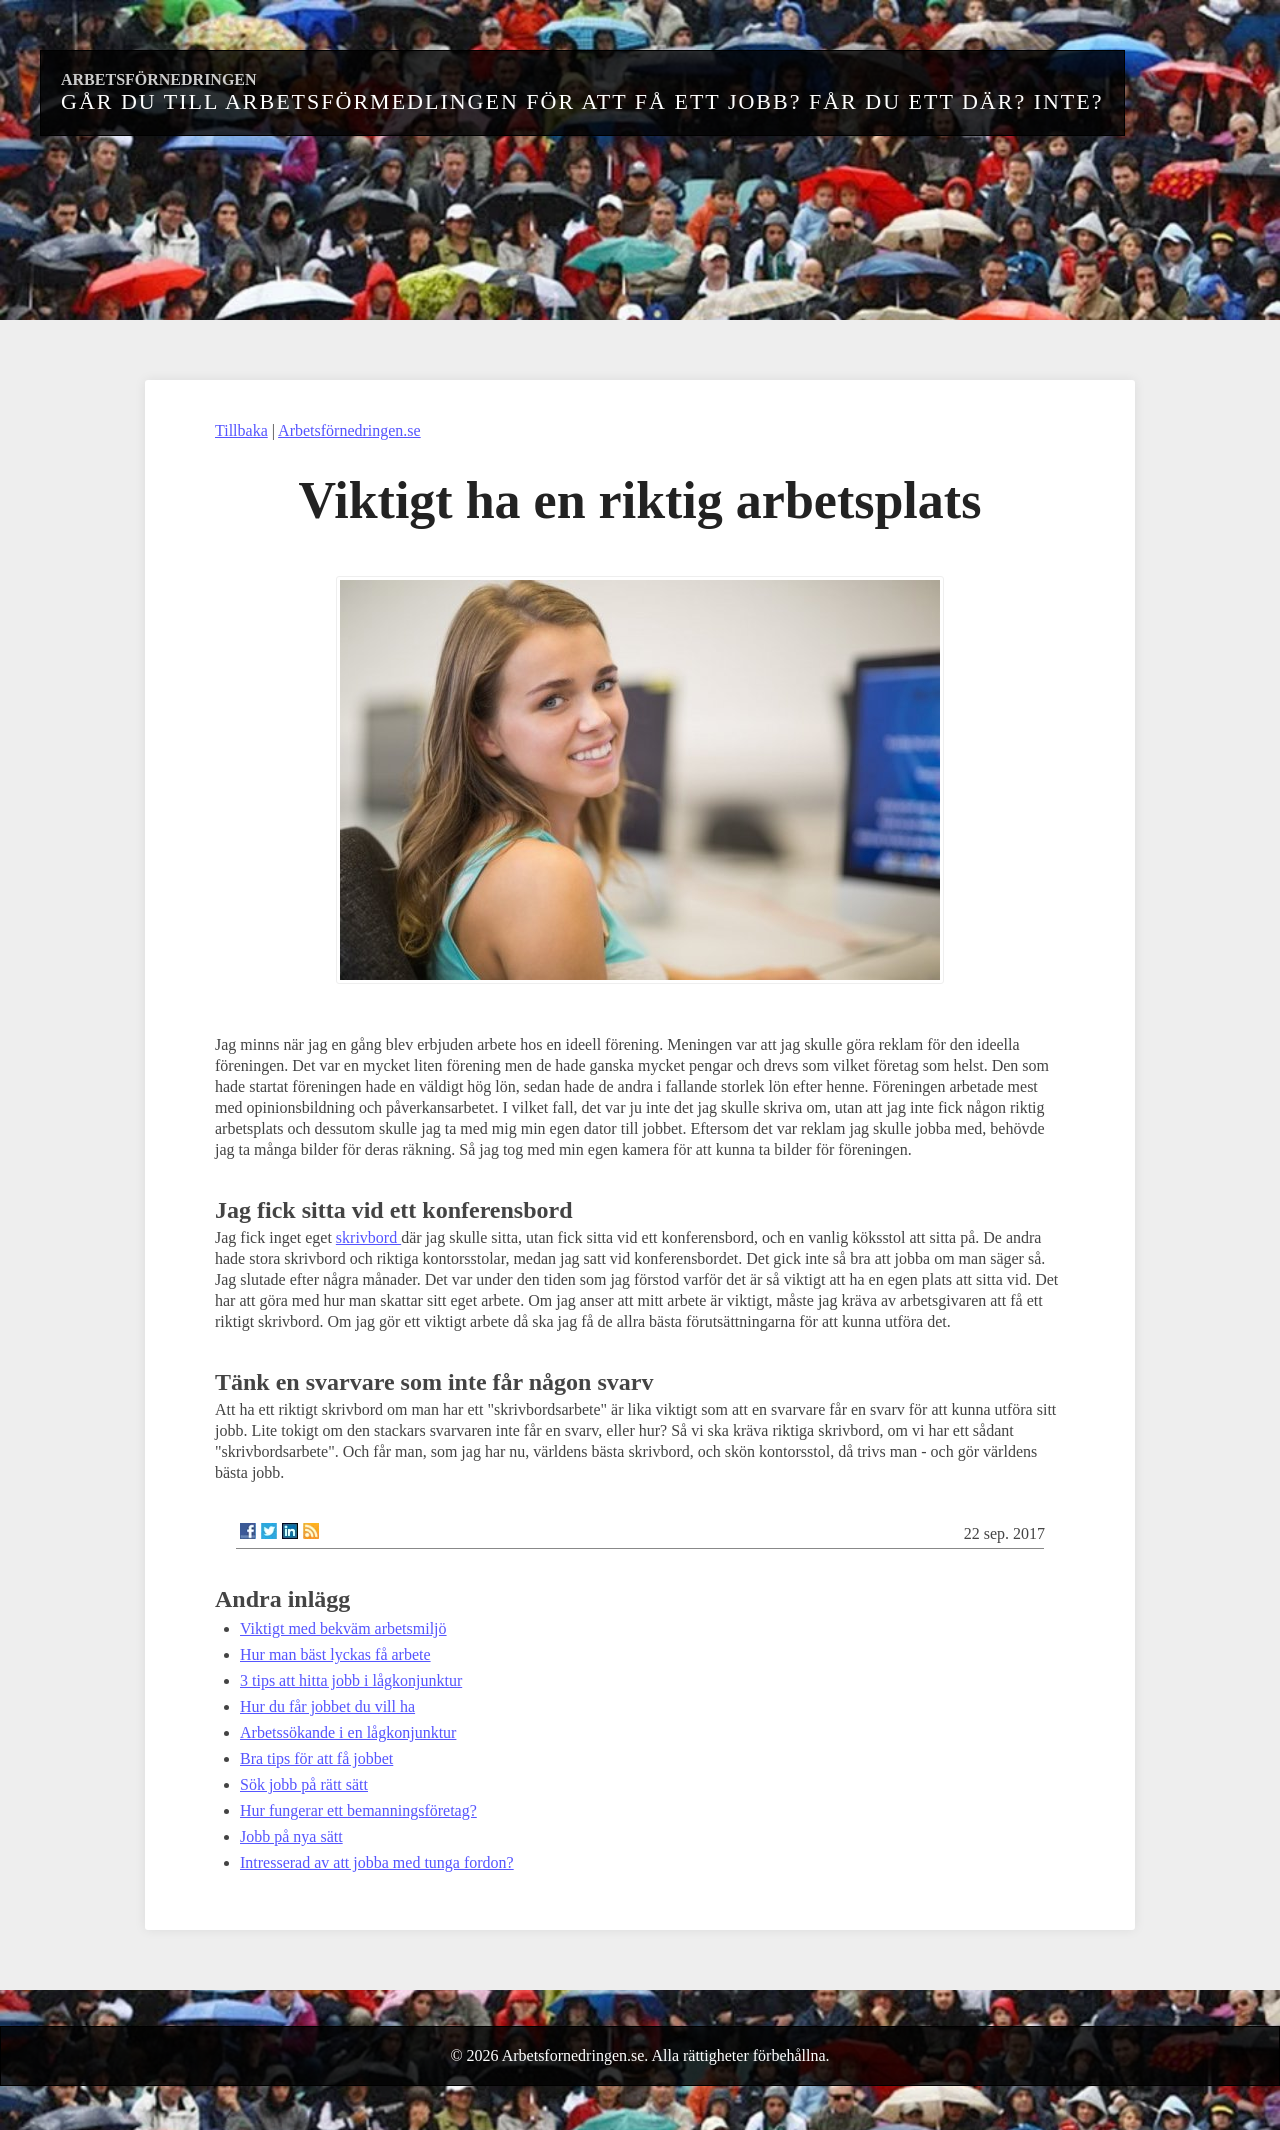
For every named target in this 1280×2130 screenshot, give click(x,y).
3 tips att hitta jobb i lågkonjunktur (351, 1680)
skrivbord (368, 1237)
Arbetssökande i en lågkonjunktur (348, 1732)
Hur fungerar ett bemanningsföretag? (358, 1810)
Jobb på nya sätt (291, 1836)
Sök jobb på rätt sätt (304, 1784)
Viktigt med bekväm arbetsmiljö (343, 1628)
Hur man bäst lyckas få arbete (335, 1654)
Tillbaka (241, 430)
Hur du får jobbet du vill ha (327, 1706)
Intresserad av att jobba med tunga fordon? (377, 1862)
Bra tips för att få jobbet (316, 1758)
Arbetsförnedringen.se (349, 430)
